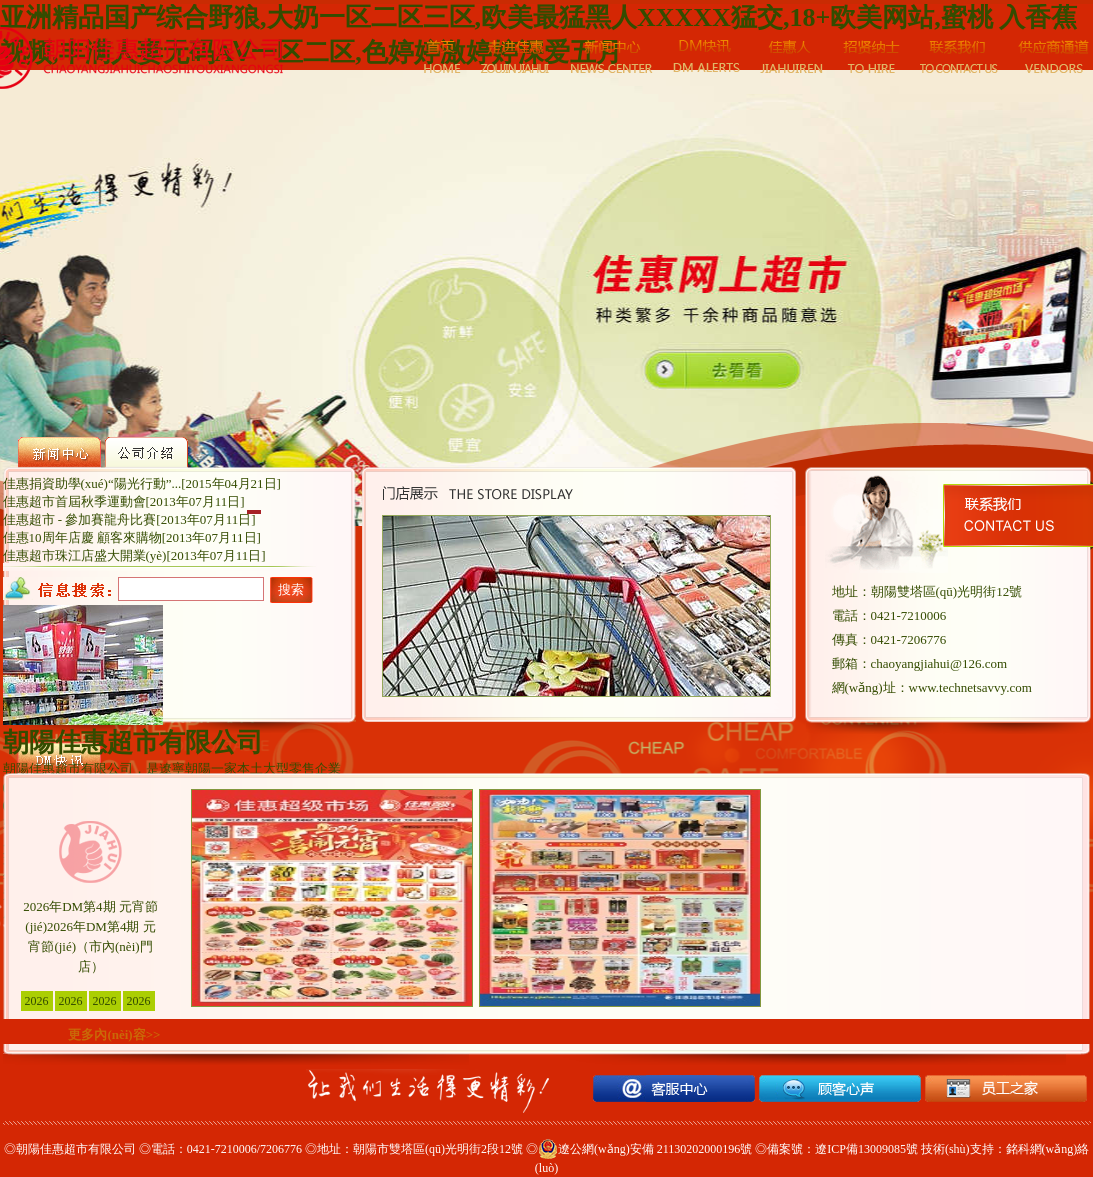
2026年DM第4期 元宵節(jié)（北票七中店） (139, 1002)
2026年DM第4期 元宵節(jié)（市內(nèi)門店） (37, 1002)
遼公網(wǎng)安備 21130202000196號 (645, 1149)
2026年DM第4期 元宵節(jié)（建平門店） (71, 1002)
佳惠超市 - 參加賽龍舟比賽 (80, 519)
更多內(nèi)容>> (114, 1034)
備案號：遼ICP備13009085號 (842, 1149)
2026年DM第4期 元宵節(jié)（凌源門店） (105, 1002)
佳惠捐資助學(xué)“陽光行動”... (92, 483)
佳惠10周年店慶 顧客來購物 (82, 537)
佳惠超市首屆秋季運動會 (74, 501)
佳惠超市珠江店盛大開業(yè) (85, 555)
